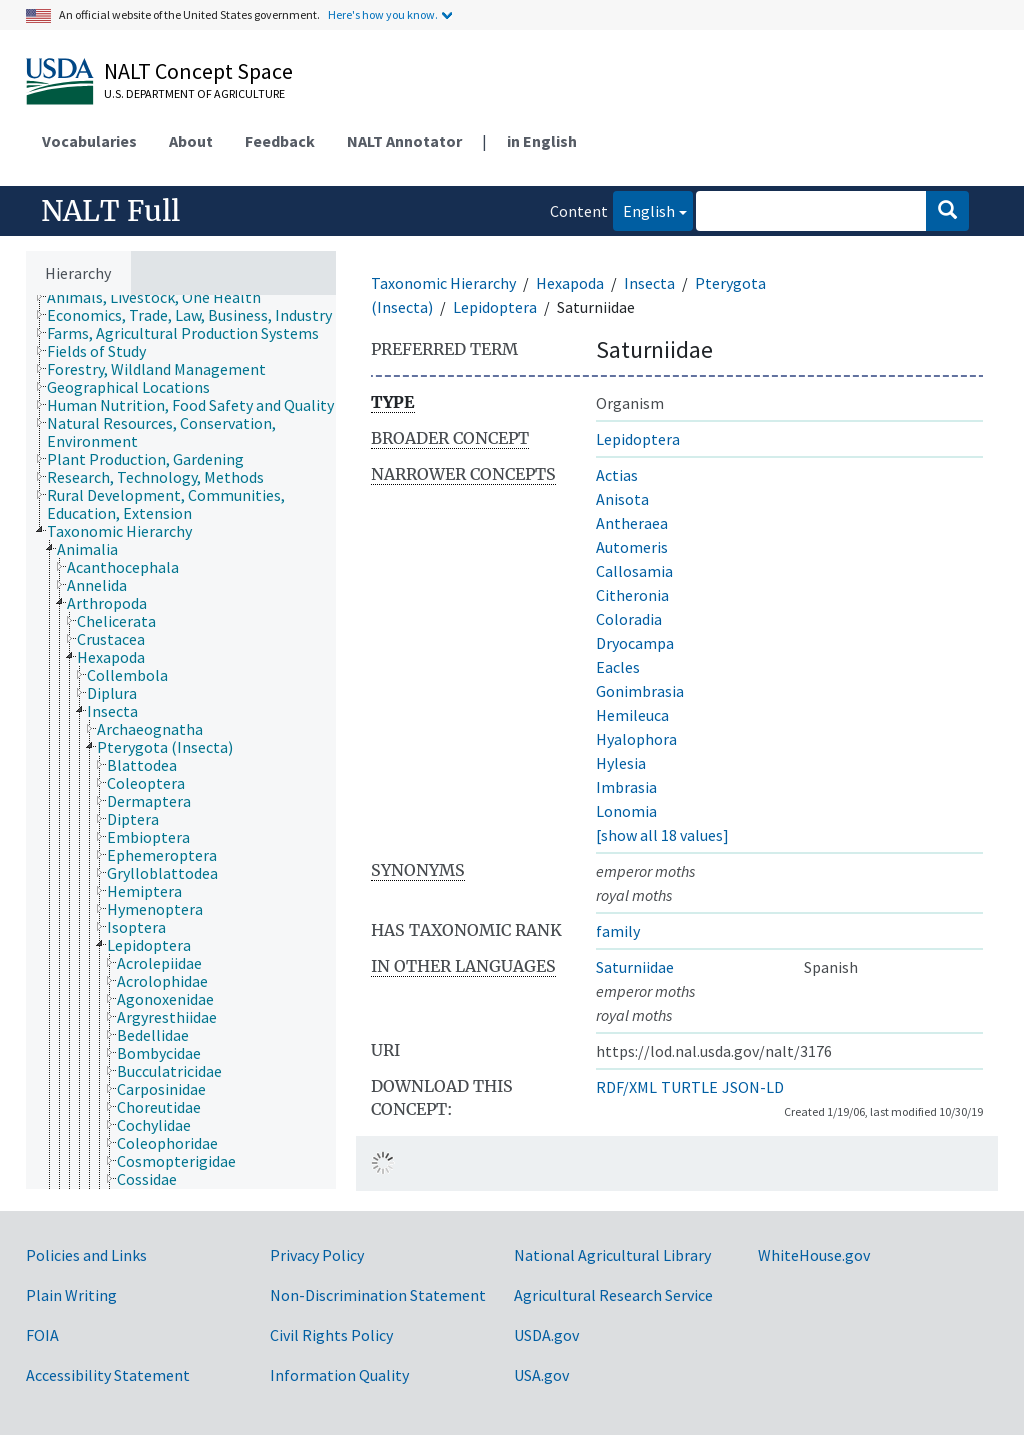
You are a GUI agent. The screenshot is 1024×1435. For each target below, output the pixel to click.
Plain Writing (71, 1295)
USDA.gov (546, 1335)
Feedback (280, 141)
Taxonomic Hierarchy (443, 283)
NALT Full (110, 211)
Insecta (649, 283)
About (191, 141)
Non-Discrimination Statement (378, 1295)
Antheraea (632, 523)
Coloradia (629, 619)
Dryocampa (635, 643)
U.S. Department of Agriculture (194, 93)
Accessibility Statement (108, 1375)
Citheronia (632, 595)
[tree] (181, 742)
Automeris (632, 547)
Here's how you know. (383, 14)
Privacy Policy (317, 1255)
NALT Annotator (404, 141)
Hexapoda (570, 283)
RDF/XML (626, 1087)
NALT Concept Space (198, 71)
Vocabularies (89, 141)
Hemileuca (632, 715)
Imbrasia (626, 787)
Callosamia (634, 571)
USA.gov (541, 1375)
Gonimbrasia (640, 691)
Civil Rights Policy (331, 1335)
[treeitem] (162, 297)
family (618, 931)
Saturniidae (635, 967)
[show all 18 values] (662, 835)
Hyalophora (636, 739)
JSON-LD (753, 1087)
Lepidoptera (495, 307)
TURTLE (689, 1087)
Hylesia (621, 763)
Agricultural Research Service (613, 1295)
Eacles (618, 667)
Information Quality (339, 1375)
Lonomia (626, 811)
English (644, 209)
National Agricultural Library (612, 1255)
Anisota (622, 499)
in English (542, 141)
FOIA (42, 1335)
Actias (617, 475)
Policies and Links (86, 1255)
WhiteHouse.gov (814, 1255)
